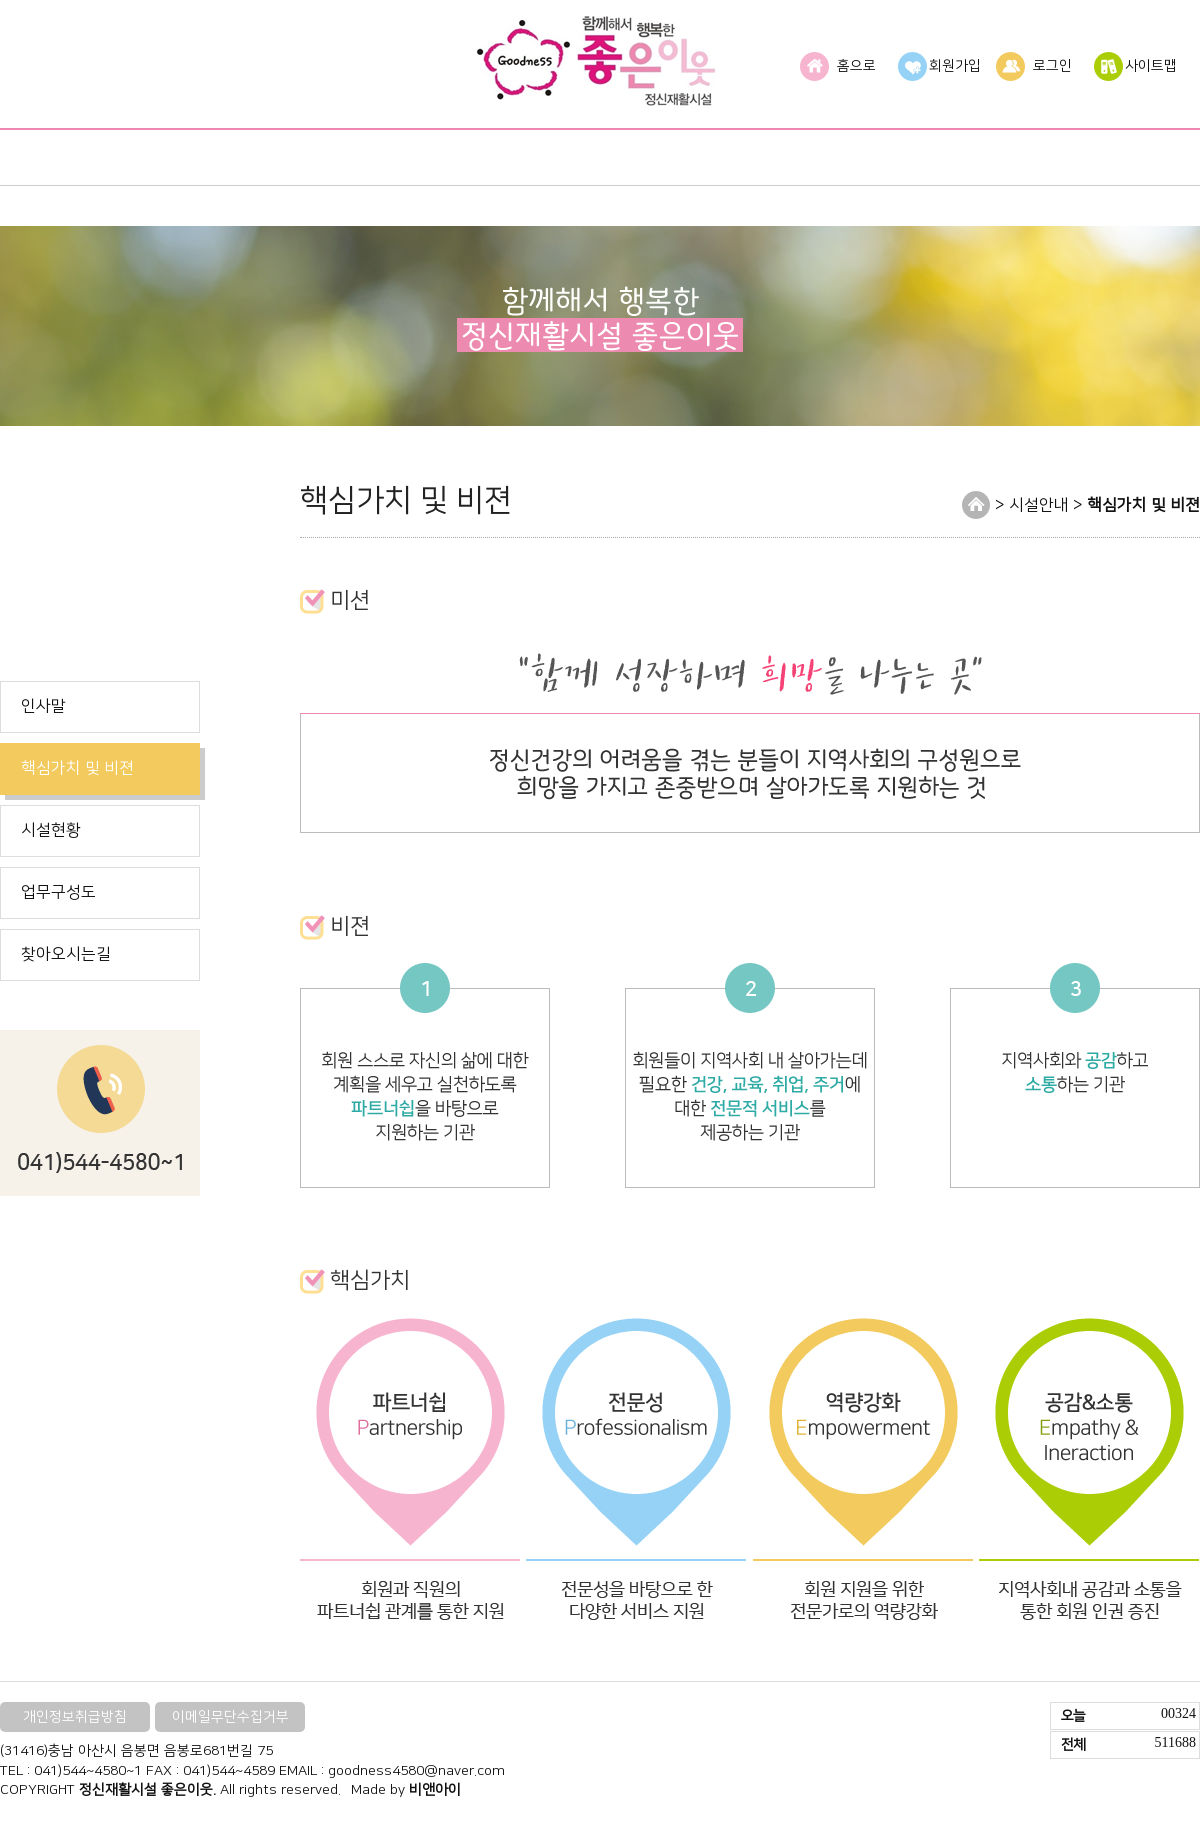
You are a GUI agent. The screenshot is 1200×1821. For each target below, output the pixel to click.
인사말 (43, 706)
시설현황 (51, 830)
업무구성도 (58, 892)
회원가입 (955, 66)
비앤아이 (435, 1790)
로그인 (1052, 66)
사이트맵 (1151, 66)
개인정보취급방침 (75, 1717)
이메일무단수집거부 (230, 1717)
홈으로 (856, 66)
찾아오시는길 (66, 954)
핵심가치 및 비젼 (77, 768)
